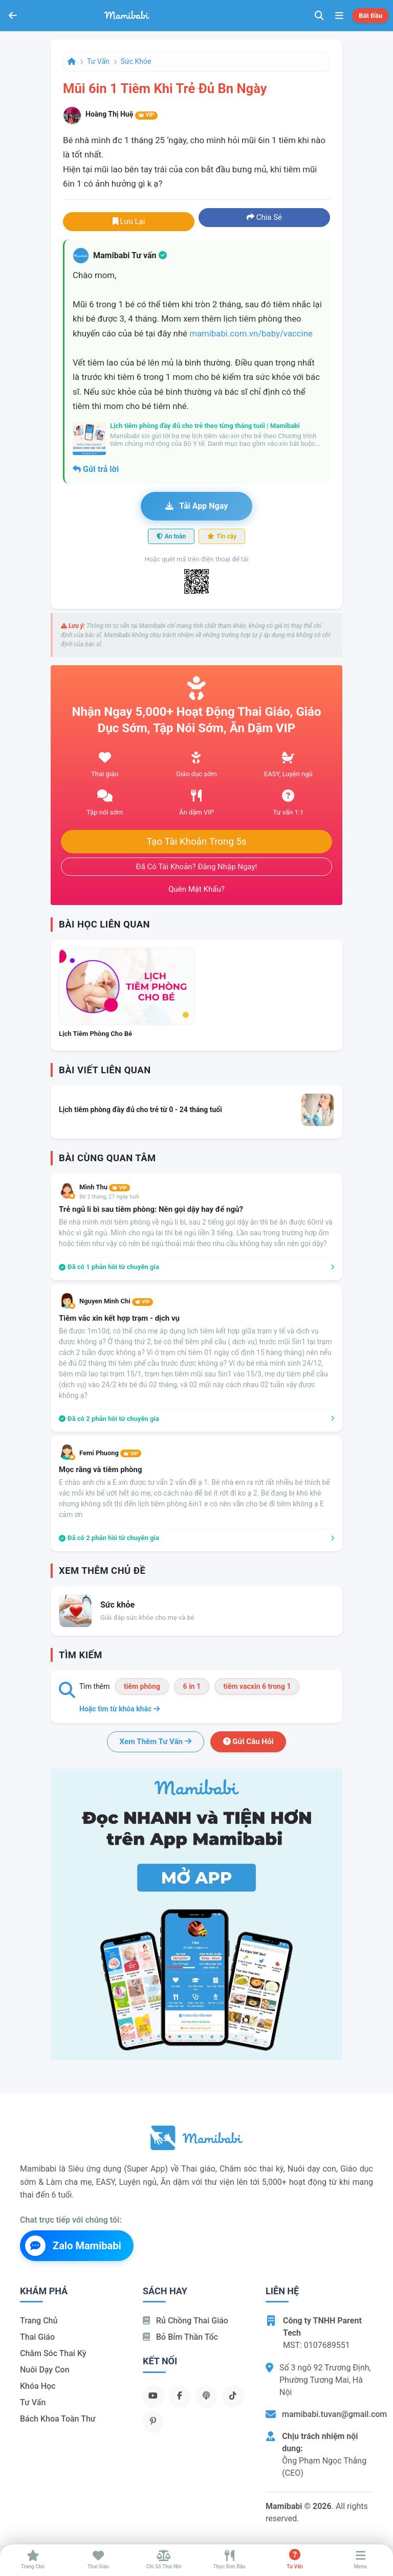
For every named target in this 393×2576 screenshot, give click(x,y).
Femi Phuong (110, 1453)
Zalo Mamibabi (73, 2245)
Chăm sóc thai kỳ (53, 2353)
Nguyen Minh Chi (116, 1301)
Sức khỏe (136, 61)
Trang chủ (38, 2320)
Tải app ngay (196, 506)
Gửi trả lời (96, 469)
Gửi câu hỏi (248, 1741)
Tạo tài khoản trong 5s (196, 841)
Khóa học (37, 2386)
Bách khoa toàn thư (58, 2419)
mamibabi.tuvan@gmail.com (334, 2414)
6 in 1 (192, 1686)
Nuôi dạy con (45, 2370)
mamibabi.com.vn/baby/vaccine (251, 333)
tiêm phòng (142, 1686)
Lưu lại (129, 221)
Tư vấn (98, 61)
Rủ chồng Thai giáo (185, 2320)
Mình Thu (104, 1187)
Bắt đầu (370, 15)
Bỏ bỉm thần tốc (180, 2337)
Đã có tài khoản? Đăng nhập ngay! (196, 866)
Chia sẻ (264, 217)
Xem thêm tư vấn (155, 1741)
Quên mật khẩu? (196, 889)
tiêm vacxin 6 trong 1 (257, 1686)
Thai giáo (37, 2337)
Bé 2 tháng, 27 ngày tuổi (109, 1196)
